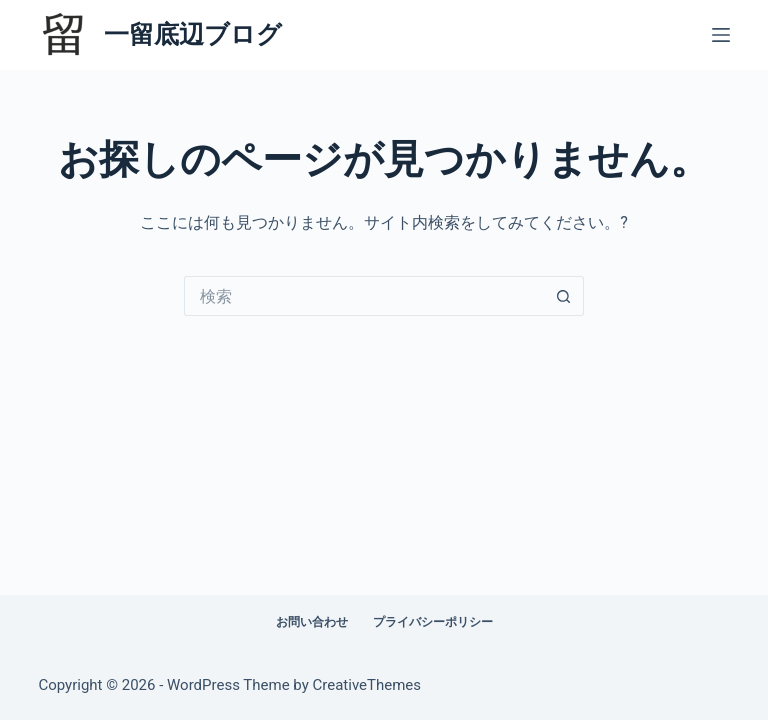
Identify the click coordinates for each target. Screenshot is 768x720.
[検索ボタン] (564, 296)
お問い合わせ (312, 622)
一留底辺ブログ (193, 34)
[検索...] (364, 296)
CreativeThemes (367, 685)
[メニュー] (721, 35)
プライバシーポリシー (433, 622)
